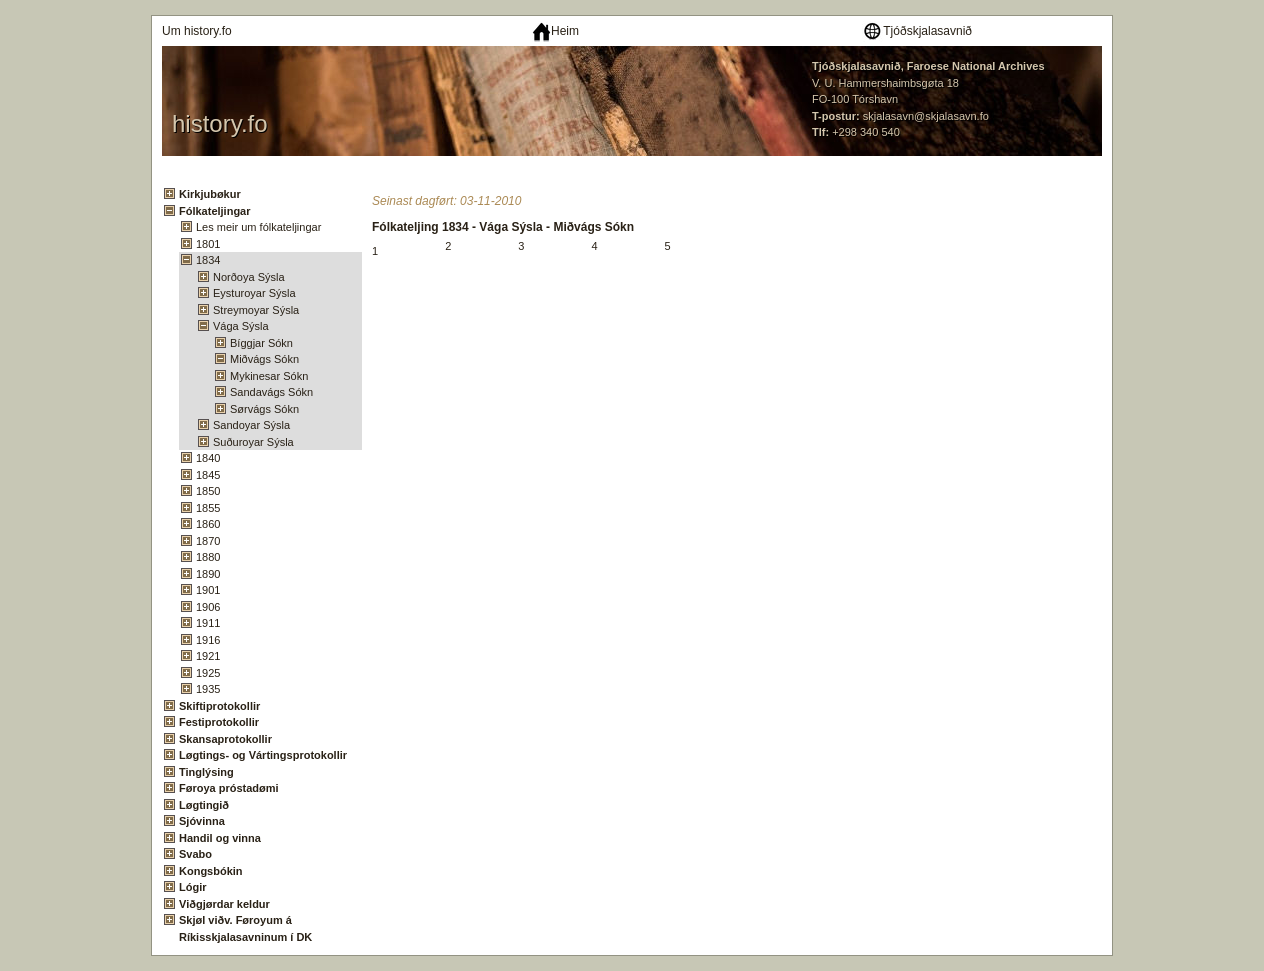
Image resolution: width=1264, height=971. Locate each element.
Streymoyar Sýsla (256, 310)
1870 (208, 541)
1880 (208, 557)
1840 (208, 458)
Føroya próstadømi (229, 788)
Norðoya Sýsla (249, 277)
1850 (208, 491)
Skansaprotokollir (225, 739)
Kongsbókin (211, 871)
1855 (208, 508)
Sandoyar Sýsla (251, 425)
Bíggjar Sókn (261, 343)
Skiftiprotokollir (219, 706)
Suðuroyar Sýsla (253, 442)
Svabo (195, 854)
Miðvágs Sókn (264, 359)
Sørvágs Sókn (264, 409)
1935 (208, 689)
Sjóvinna (202, 821)
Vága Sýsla (241, 326)
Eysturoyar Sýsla (254, 293)
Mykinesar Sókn (269, 376)
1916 (208, 640)
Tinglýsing (206, 772)
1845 (208, 475)
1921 (208, 656)
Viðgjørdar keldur (224, 904)
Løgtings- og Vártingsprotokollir (263, 755)
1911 (208, 623)
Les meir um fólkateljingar (258, 227)
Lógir (193, 887)
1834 (208, 260)
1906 (208, 607)
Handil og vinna (220, 838)
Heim (555, 31)
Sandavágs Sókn (271, 392)
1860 (208, 524)
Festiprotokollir (219, 722)
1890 (208, 574)
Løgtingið (204, 805)
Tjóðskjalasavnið (917, 31)
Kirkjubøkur (210, 194)
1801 (208, 244)
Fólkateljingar (215, 211)
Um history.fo (197, 31)
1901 (208, 590)
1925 (208, 673)
